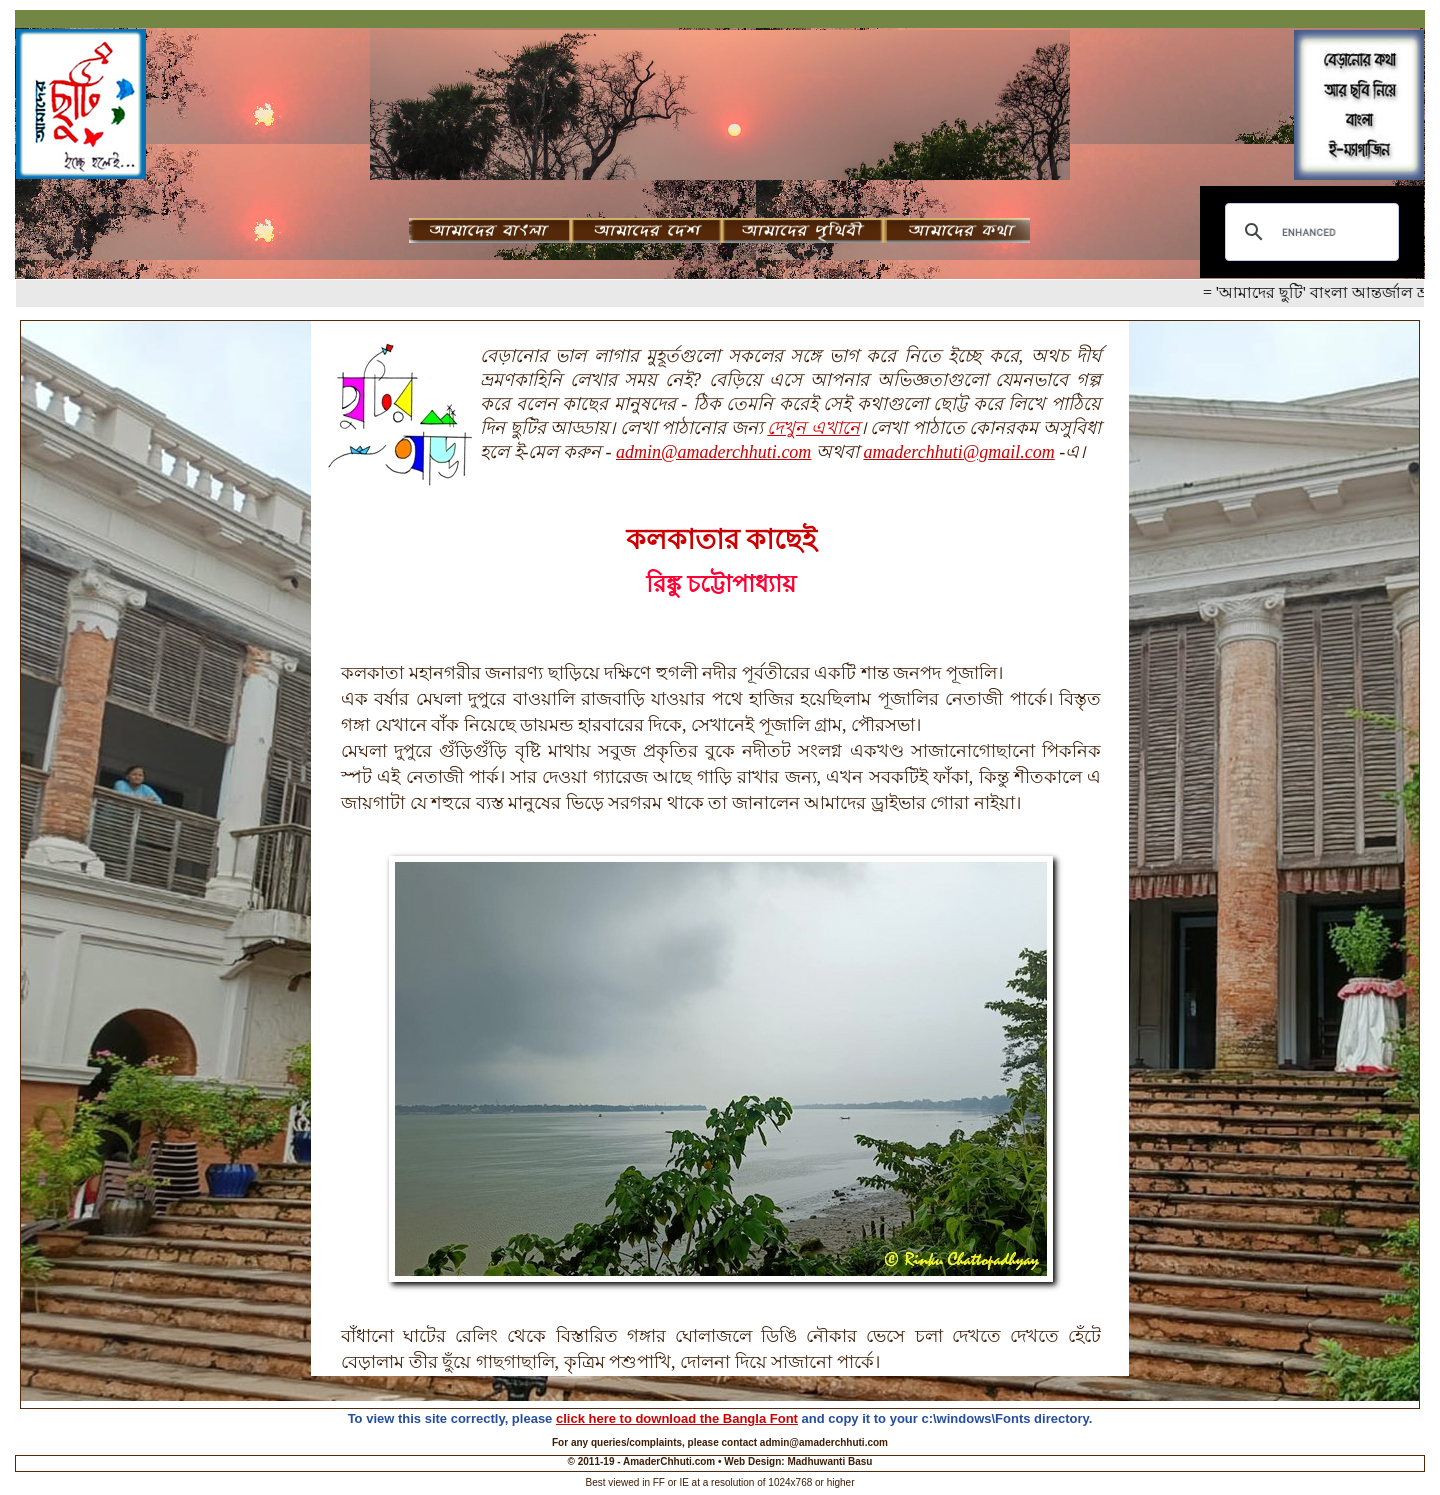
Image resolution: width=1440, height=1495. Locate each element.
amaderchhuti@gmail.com (958, 452)
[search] (1309, 232)
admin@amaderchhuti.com (713, 452)
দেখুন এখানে (813, 428)
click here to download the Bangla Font (677, 1418)
